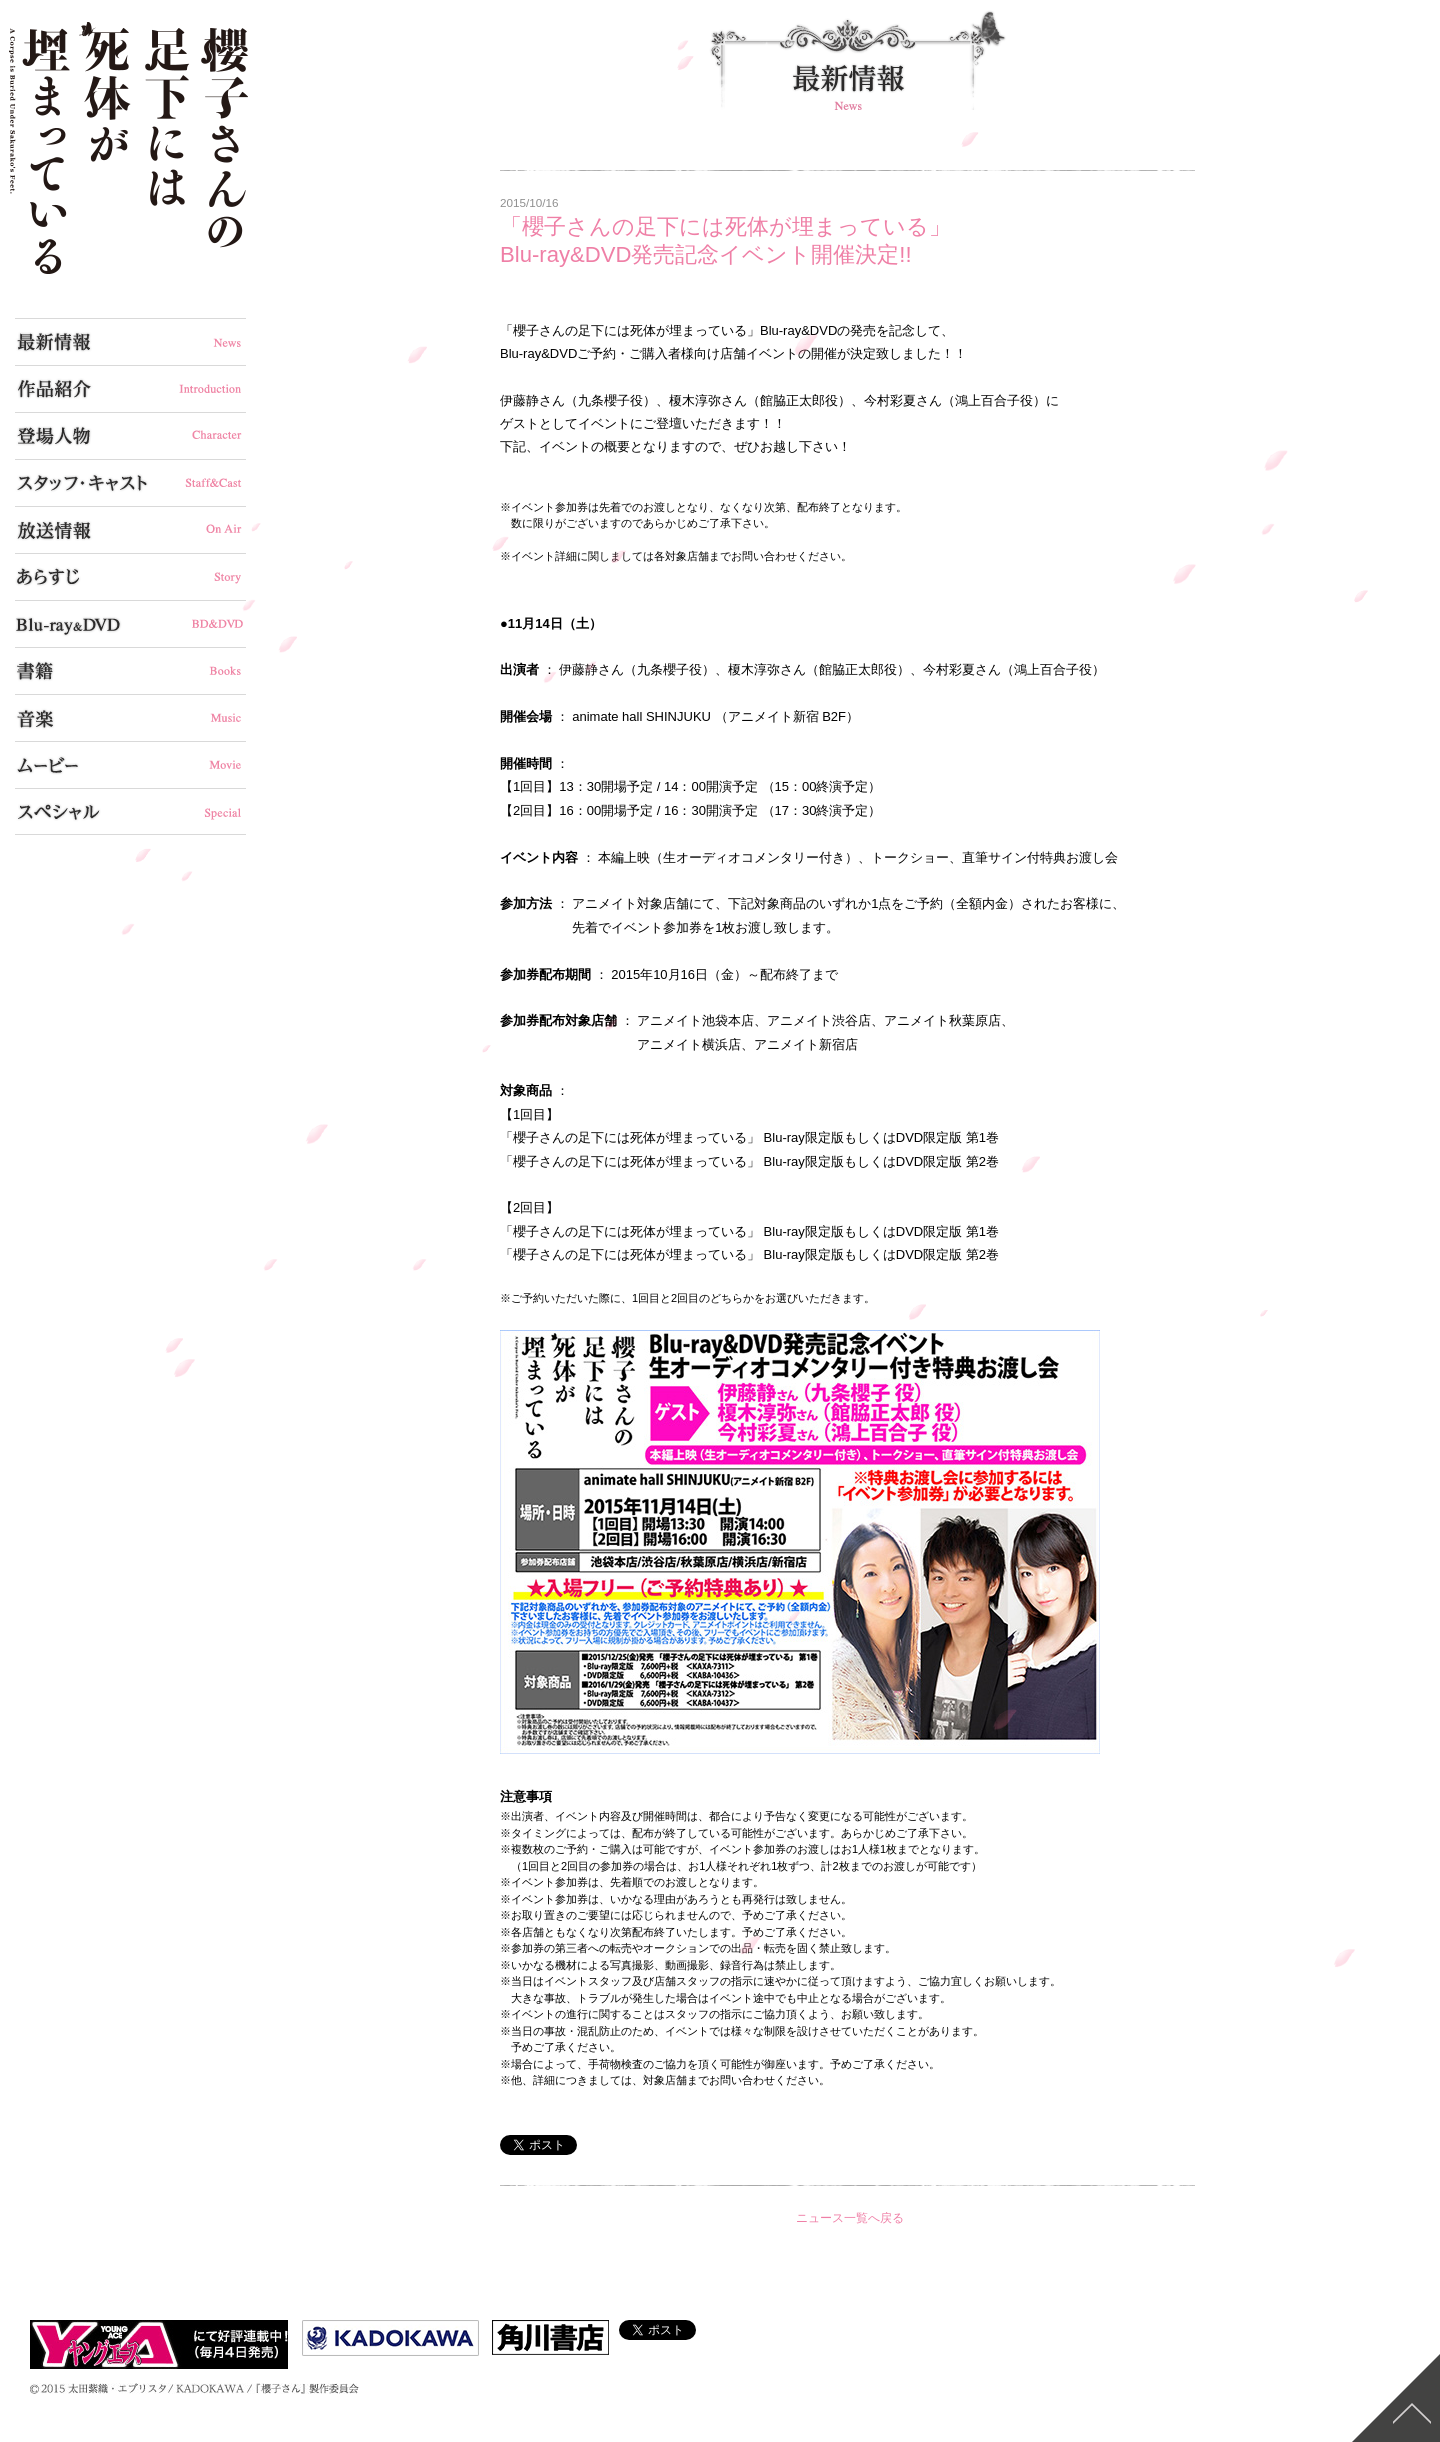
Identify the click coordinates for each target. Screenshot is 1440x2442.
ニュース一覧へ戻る (850, 2217)
